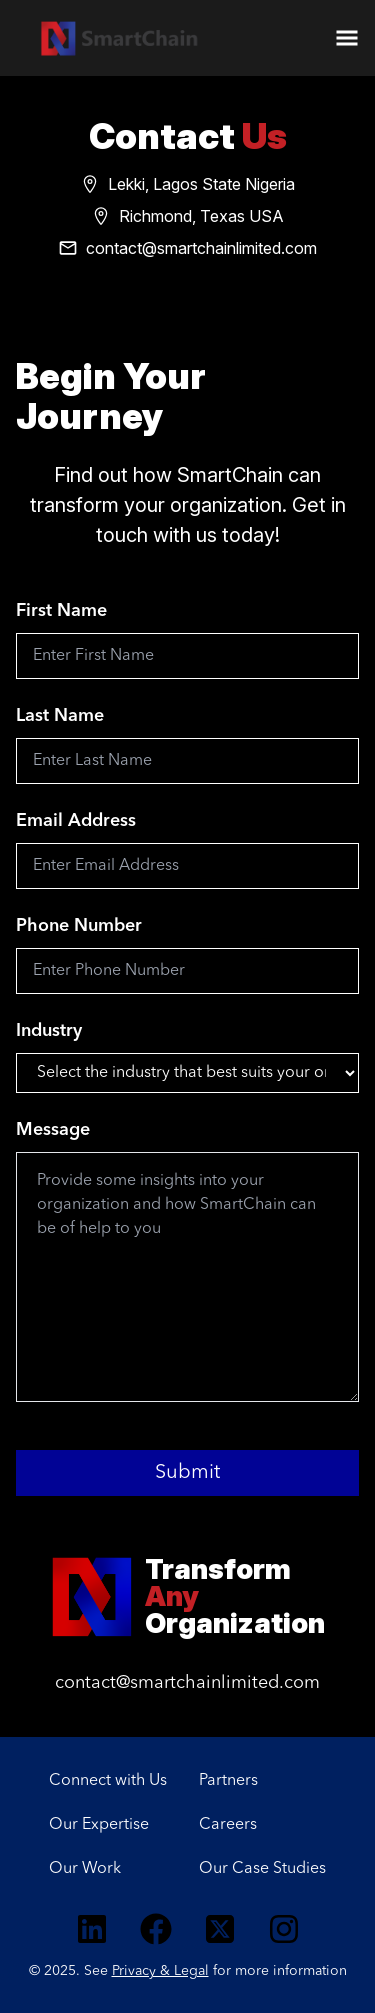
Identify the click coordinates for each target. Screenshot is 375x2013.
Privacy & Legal (160, 1971)
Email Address (76, 821)
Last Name (60, 716)
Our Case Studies (262, 1869)
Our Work (85, 1869)
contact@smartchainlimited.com (187, 1683)
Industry (49, 1031)
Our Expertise (99, 1825)
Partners (228, 1781)
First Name (61, 611)
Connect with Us (108, 1781)
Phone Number (79, 926)
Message (53, 1130)
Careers (228, 1825)
